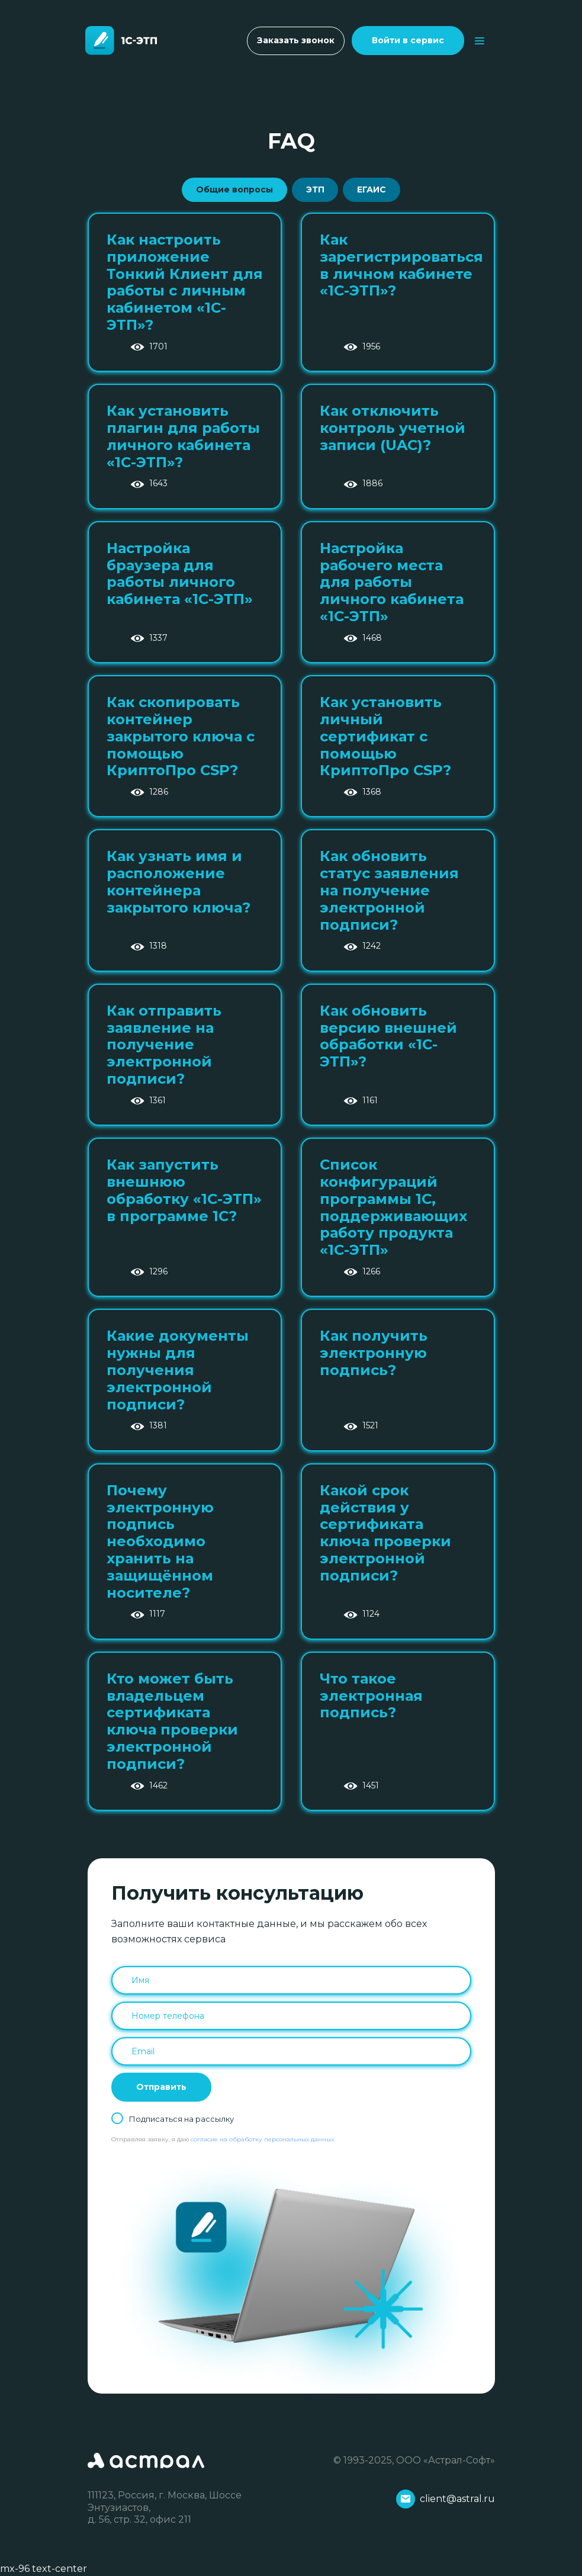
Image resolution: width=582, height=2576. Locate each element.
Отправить (161, 2087)
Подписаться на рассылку (181, 2119)
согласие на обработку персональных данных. (263, 2139)
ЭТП (315, 189)
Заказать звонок (296, 40)
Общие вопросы (234, 189)
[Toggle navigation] (479, 41)
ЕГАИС (372, 189)
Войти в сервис (408, 40)
